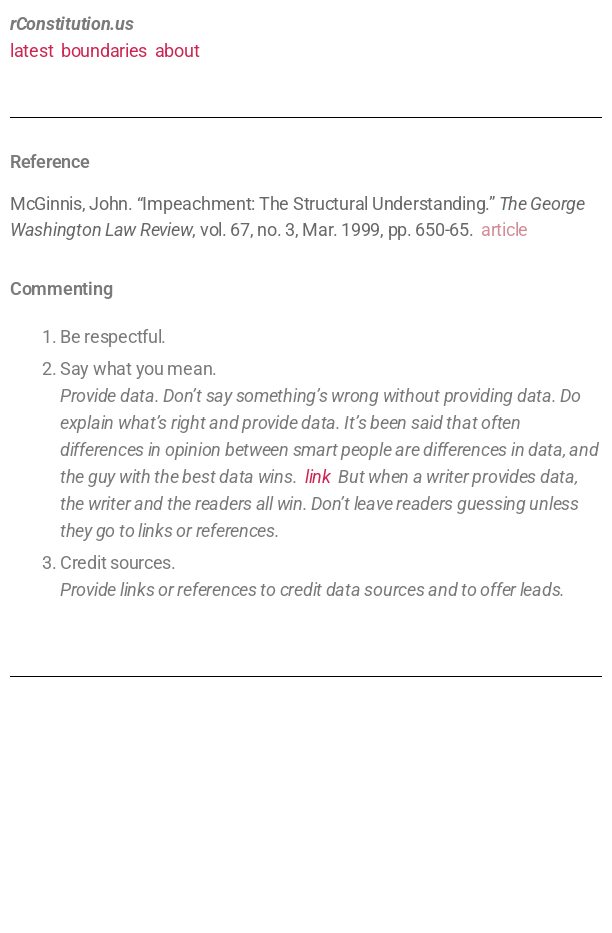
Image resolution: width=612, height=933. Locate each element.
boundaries (104, 50)
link (318, 476)
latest (31, 50)
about (177, 50)
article (504, 229)
